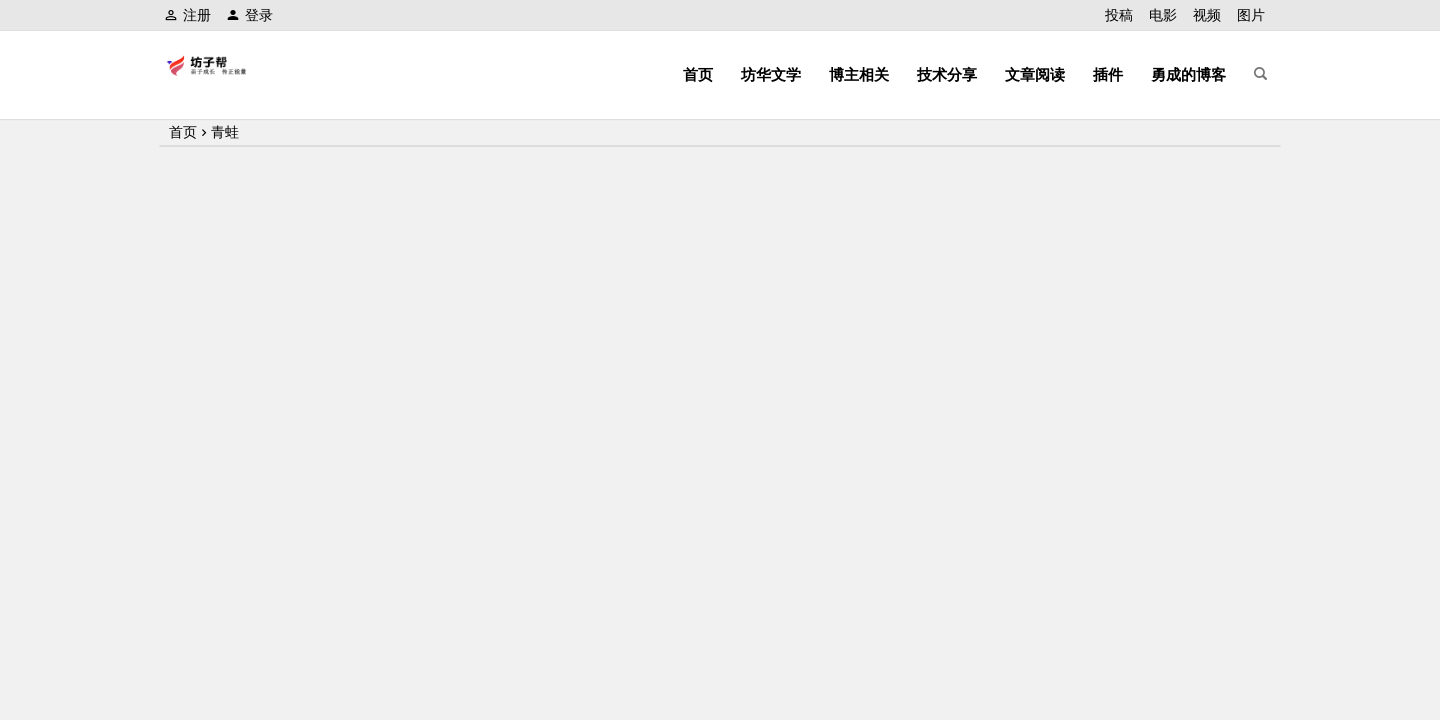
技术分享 (947, 74)
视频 (1207, 15)
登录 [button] (249, 15)
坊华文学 (771, 74)
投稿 (1119, 15)
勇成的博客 (1188, 74)
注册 (187, 15)
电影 (1163, 15)
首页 (698, 74)
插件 (1108, 74)
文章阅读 (1035, 74)
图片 (1251, 15)
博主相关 (859, 74)
